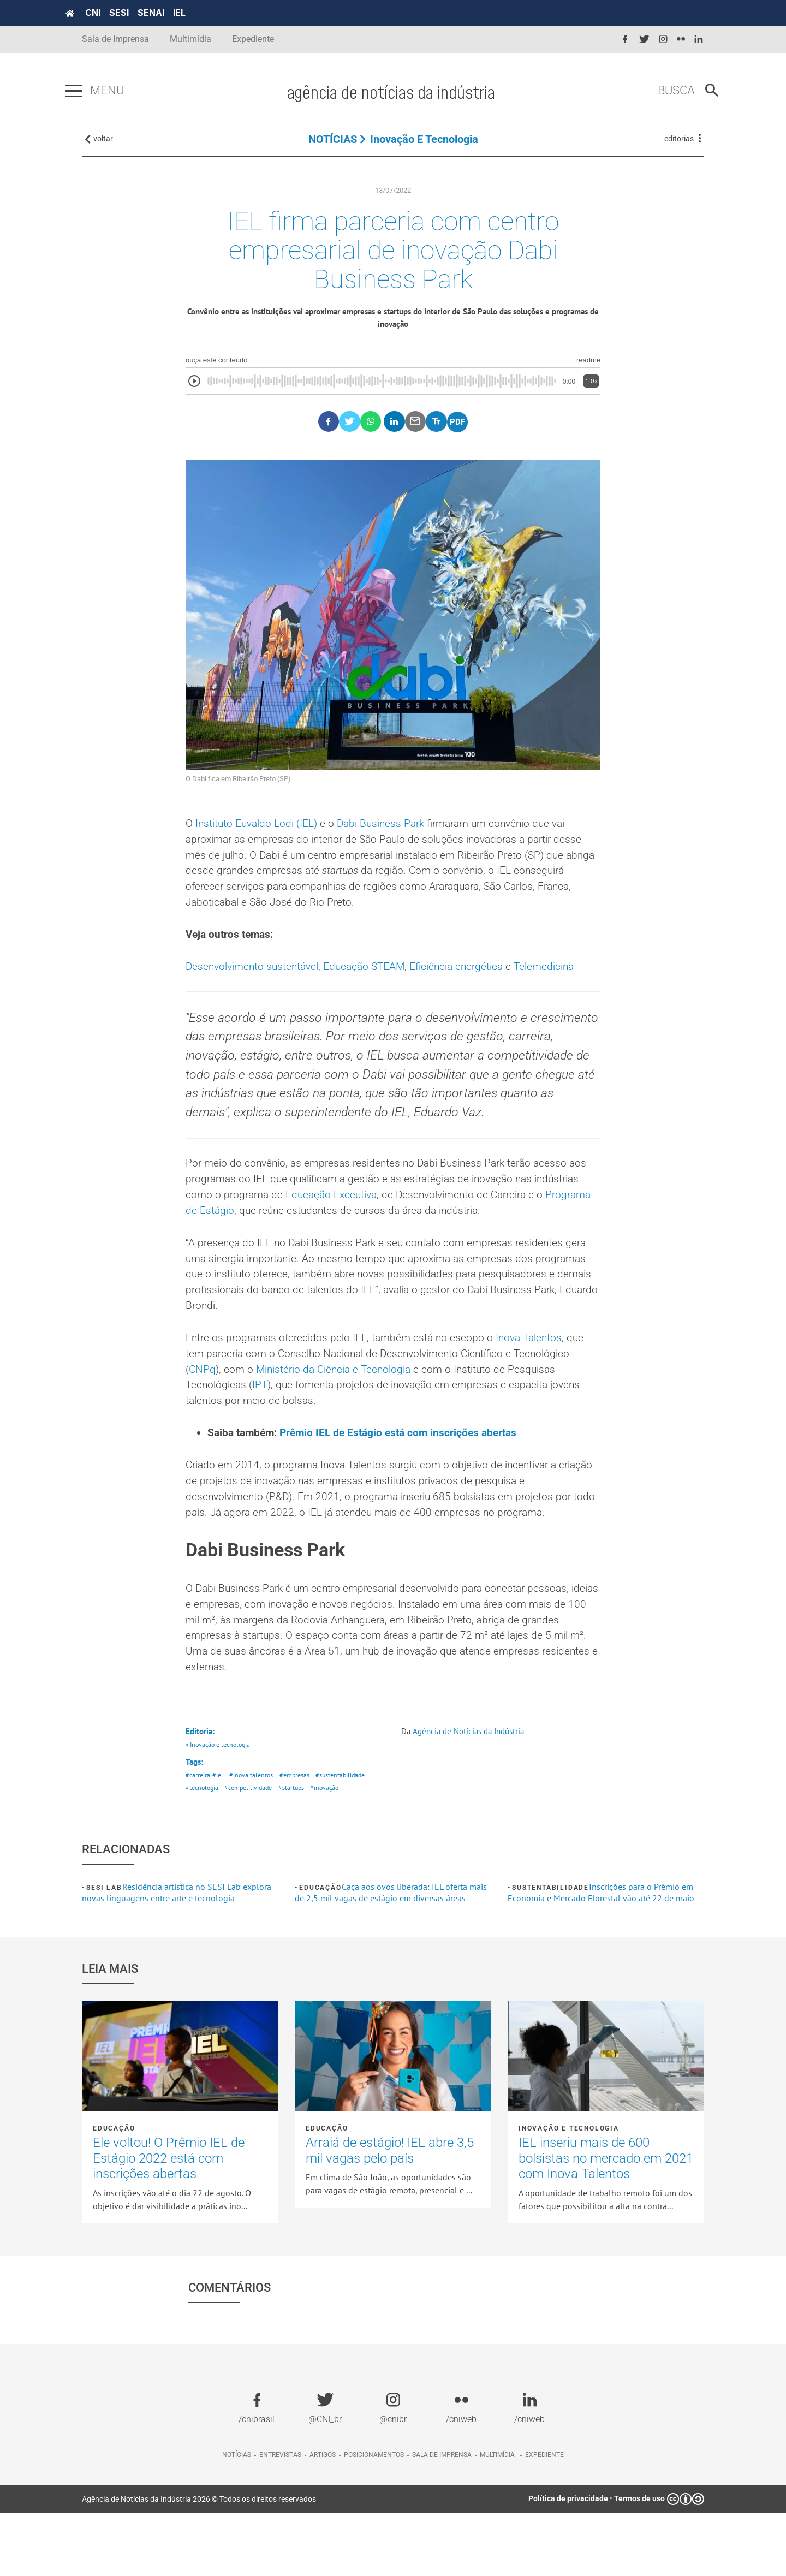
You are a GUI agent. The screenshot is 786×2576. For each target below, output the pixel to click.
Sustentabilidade (550, 1950)
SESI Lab (104, 1950)
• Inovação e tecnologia (221, 1805)
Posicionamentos (374, 2517)
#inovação (334, 1850)
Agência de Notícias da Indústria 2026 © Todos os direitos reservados (199, 2561)
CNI (109, 12)
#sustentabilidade (347, 1837)
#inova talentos (254, 1837)
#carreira (198, 1837)
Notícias (236, 2517)
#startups (298, 1850)
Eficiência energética (469, 985)
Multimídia (190, 39)
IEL (195, 12)
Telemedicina (561, 985)
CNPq (202, 1420)
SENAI (167, 12)
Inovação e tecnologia (424, 147)
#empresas (299, 1837)
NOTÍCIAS (332, 147)
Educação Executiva (386, 1240)
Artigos (322, 2517)
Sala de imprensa (442, 2517)
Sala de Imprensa (115, 39)
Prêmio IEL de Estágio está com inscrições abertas (406, 1485)
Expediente (253, 39)
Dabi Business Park (389, 838)
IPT (263, 1436)
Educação (320, 1950)
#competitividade (253, 1850)
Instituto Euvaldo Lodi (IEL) (260, 838)
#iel (219, 1837)
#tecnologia (203, 1850)
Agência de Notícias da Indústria (473, 1791)
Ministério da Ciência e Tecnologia (339, 1420)
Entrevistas (280, 2517)
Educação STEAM (372, 985)
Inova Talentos (540, 1387)
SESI (135, 12)
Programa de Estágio (244, 1256)
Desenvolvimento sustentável (255, 985)
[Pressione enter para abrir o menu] (90, 91)
